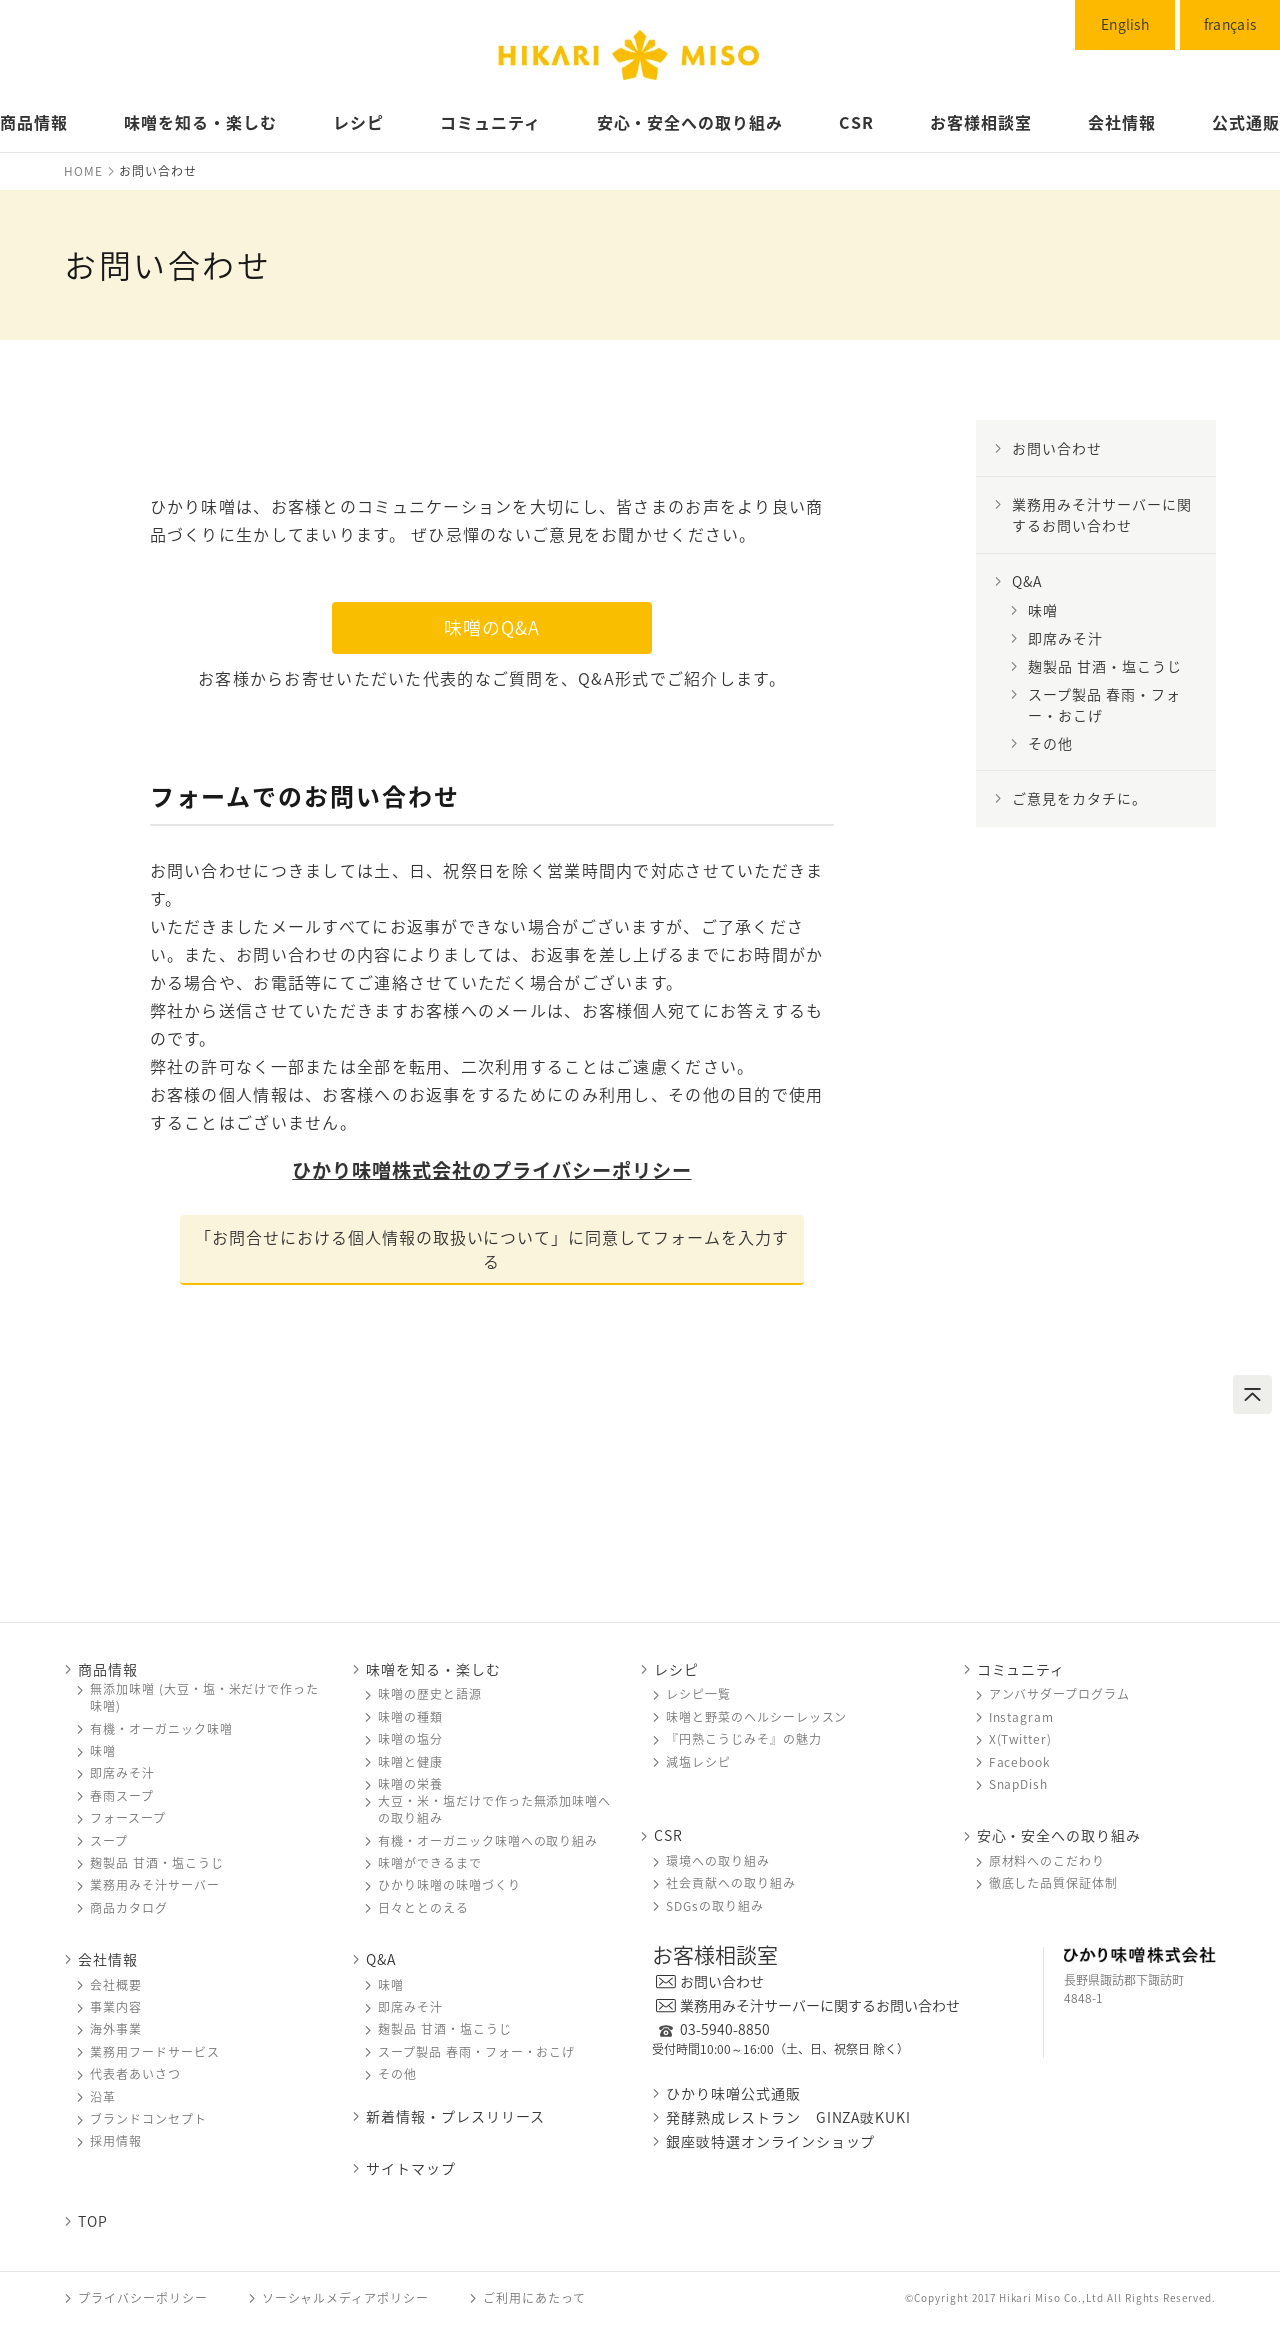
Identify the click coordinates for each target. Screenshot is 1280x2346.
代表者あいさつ (135, 2074)
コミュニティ (490, 122)
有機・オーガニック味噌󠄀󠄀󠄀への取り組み (488, 1841)
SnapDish (1019, 1784)
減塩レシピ (698, 1762)
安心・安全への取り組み (690, 122)
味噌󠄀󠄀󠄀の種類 (410, 1717)
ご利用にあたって (534, 2298)
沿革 (103, 2097)
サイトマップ (411, 2168)
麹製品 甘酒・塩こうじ (1105, 666)
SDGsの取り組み (715, 1906)
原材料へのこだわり (1047, 1861)
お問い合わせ (1057, 448)
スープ (109, 1841)
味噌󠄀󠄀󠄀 (103, 1751)
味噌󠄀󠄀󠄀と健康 (410, 1762)
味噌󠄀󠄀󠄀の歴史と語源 (430, 1694)
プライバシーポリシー (143, 2298)
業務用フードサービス (155, 2052)
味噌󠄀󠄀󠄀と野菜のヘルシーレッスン (756, 1717)
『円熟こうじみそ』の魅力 (744, 1739)
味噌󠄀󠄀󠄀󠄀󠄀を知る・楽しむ (200, 122)
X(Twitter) (1021, 1739)
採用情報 (116, 2141)
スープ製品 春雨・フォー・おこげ (1104, 704)
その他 (1050, 743)
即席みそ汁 (1065, 638)
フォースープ (128, 1818)
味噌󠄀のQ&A (492, 627)
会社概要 (116, 1985)
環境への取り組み (718, 1861)
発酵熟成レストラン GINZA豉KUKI (788, 2117)
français (1230, 24)
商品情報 (34, 122)
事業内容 (116, 2007)
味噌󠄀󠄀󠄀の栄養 (410, 1784)
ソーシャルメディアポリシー (345, 2298)
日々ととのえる (423, 1908)
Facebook (1020, 1762)
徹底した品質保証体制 (1054, 1883)
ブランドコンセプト (148, 2119)
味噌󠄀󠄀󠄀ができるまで (430, 1863)
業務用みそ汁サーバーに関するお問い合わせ (820, 2005)
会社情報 (1122, 122)
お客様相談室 (981, 122)
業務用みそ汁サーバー (155, 1885)
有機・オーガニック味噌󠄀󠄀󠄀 (161, 1729)
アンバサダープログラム (1060, 1694)
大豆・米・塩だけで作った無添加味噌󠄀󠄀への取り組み (494, 1810)
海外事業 (116, 2029)
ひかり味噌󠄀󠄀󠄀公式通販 (733, 2093)
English (1125, 24)
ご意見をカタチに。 (1079, 798)
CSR (856, 122)
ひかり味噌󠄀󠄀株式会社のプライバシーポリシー (491, 1170)
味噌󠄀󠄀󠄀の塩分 (410, 1739)
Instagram (1022, 1717)
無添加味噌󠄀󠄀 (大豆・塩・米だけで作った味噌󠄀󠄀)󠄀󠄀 (204, 1698)
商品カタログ (129, 1908)
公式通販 (1246, 122)
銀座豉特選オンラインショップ (770, 2141)
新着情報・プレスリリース (455, 2116)
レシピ (358, 122)
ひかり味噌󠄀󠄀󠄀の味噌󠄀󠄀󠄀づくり (449, 1885)
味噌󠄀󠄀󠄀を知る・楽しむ (433, 1669)
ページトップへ (1252, 1394)
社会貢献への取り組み (731, 1883)
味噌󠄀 (1043, 610)
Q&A (1027, 581)
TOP (93, 2221)
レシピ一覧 (698, 1694)
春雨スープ (122, 1796)
